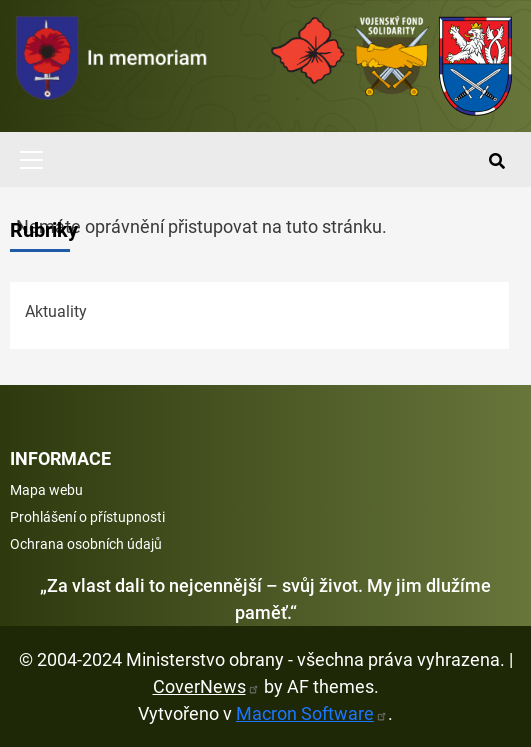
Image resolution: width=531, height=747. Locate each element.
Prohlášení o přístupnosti (87, 517)
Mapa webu (46, 490)
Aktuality (56, 311)
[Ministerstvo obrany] (476, 66)
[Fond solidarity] (392, 56)
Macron (312, 713)
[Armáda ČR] (308, 50)
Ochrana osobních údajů (86, 544)
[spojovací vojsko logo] (112, 66)
